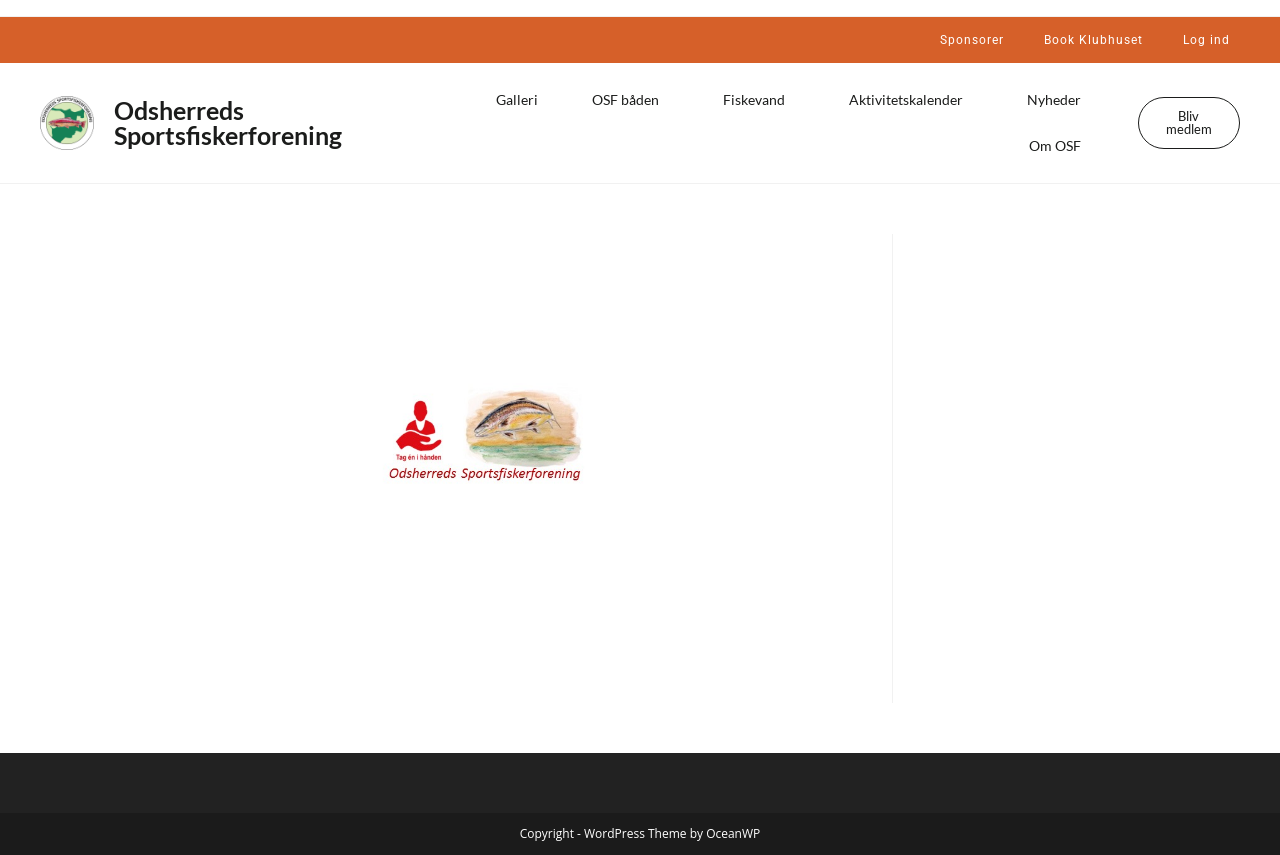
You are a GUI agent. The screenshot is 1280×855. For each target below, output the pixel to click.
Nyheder (1059, 100)
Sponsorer (972, 40)
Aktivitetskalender (911, 100)
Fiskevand (759, 100)
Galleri (517, 99)
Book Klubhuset (1093, 40)
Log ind (1206, 40)
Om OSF (1060, 146)
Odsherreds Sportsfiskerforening (228, 122)
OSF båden (630, 100)
